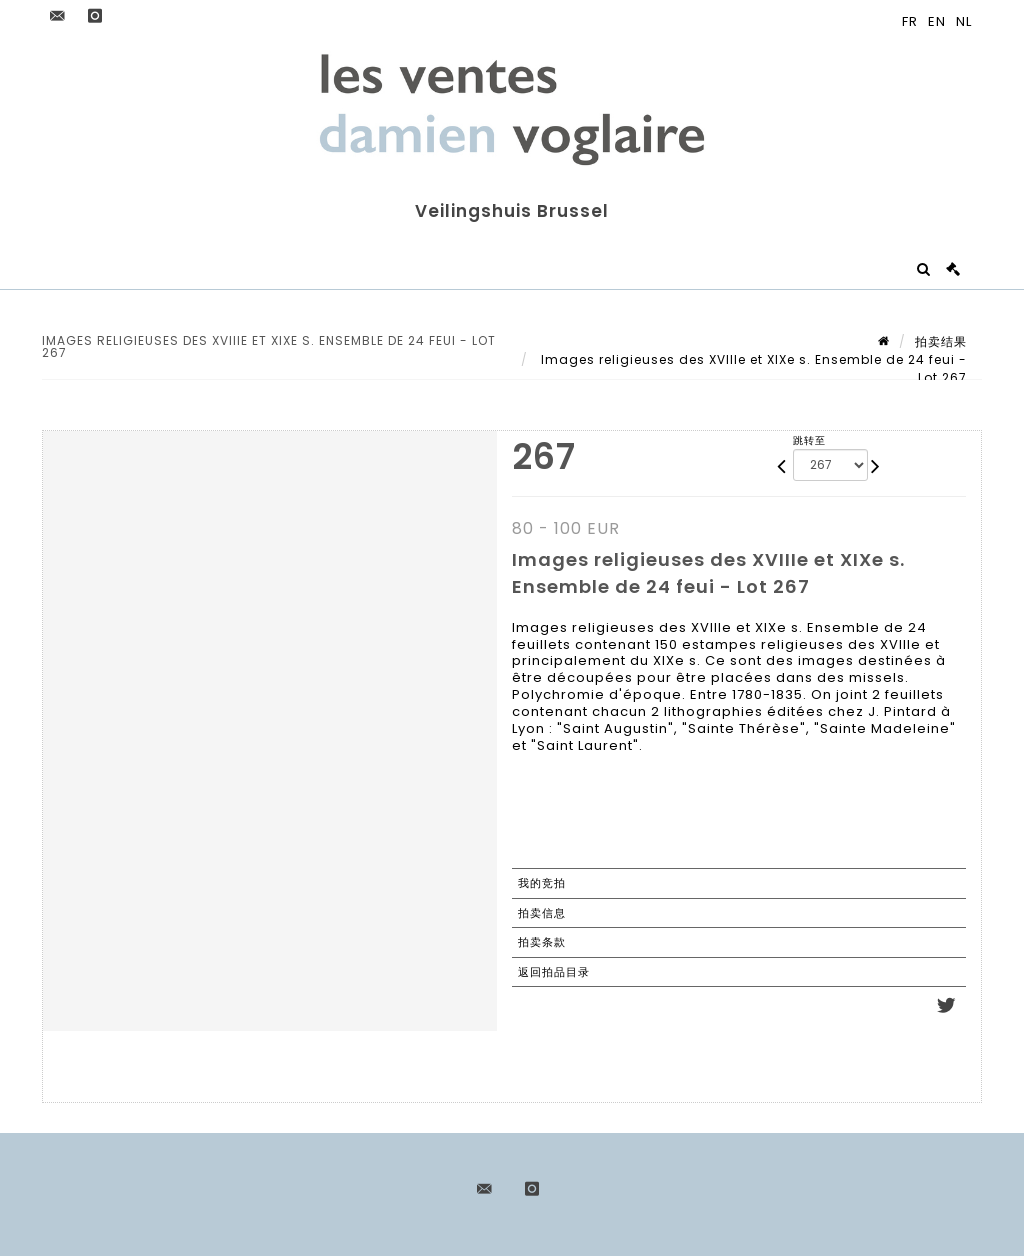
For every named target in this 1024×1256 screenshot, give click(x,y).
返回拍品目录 (554, 972)
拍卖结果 (941, 341)
